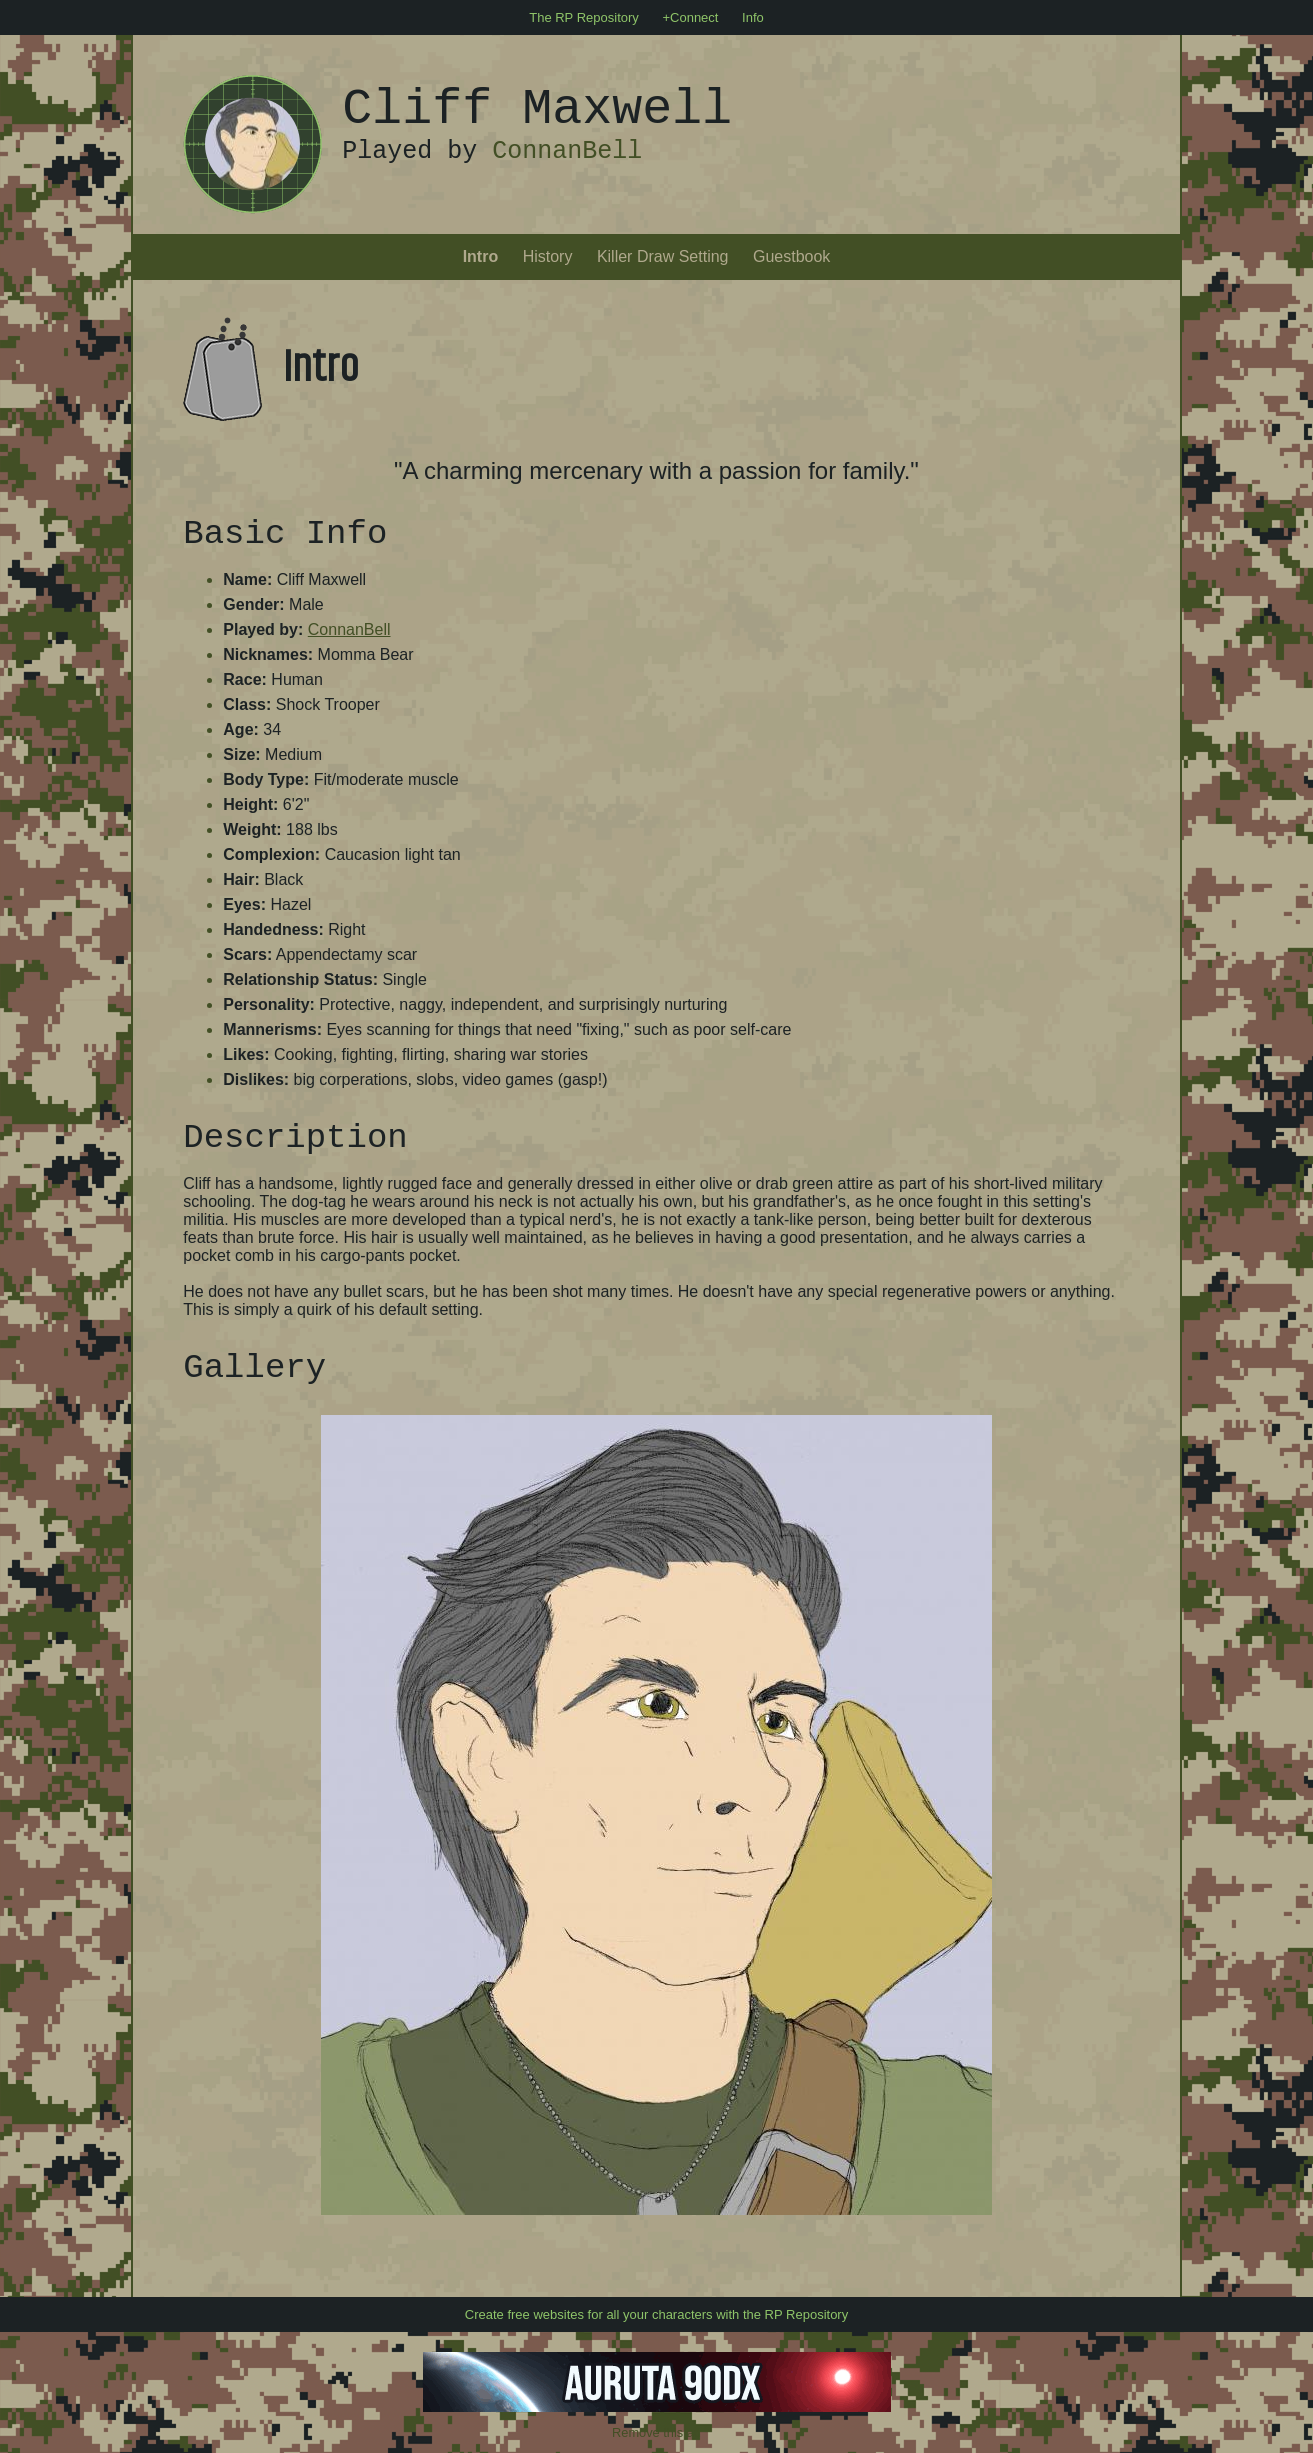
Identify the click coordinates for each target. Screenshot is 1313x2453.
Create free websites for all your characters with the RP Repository (656, 2314)
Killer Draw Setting (663, 256)
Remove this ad (656, 2432)
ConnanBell (567, 151)
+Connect (690, 17)
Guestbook (791, 256)
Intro (481, 256)
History (548, 256)
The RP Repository (584, 17)
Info (753, 17)
